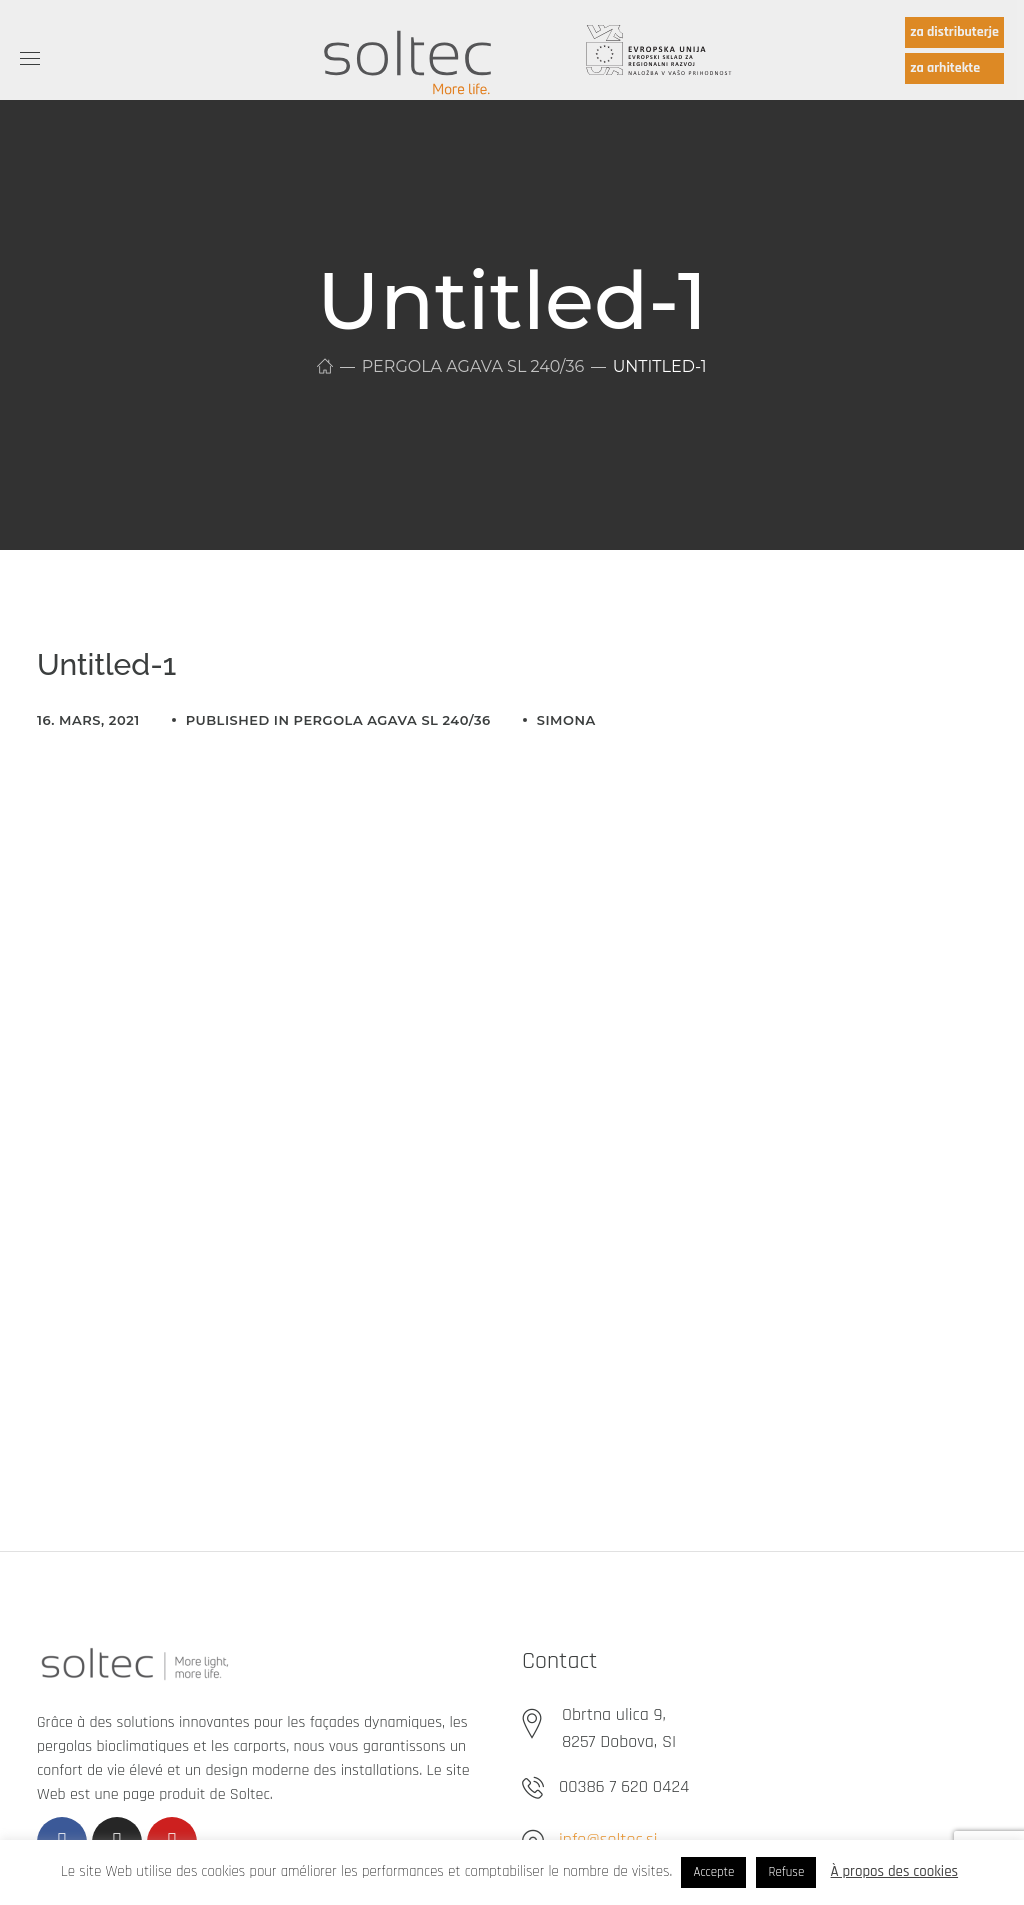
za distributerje (954, 32)
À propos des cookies (895, 1871)
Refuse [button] (786, 1872)
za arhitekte (945, 68)
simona (566, 720)
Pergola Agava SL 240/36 (473, 366)
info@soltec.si (608, 1839)
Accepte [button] (713, 1872)
